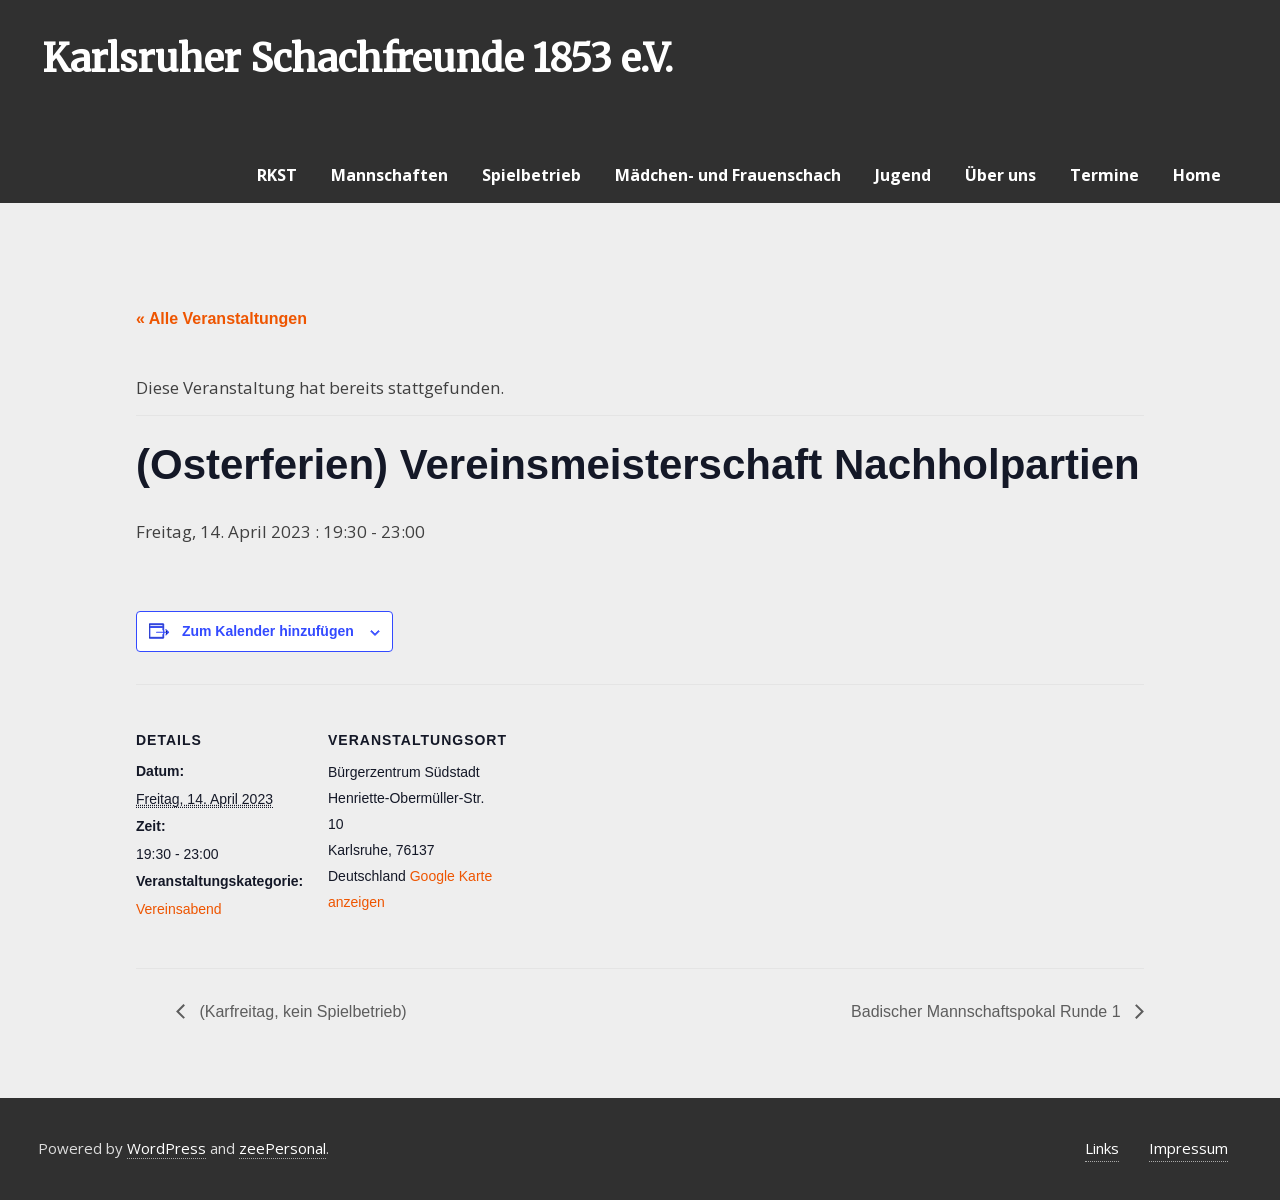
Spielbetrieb (531, 175)
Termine (1104, 175)
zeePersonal (282, 1148)
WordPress (166, 1148)
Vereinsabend (179, 909)
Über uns (1000, 175)
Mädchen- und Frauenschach (728, 175)
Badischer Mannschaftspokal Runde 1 (988, 1011)
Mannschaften (389, 175)
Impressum (1188, 1148)
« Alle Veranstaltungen (221, 318)
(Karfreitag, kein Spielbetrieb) (301, 1011)
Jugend (903, 175)
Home (1197, 175)
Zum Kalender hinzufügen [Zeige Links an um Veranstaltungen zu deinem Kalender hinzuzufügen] (268, 631)
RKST (277, 175)
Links (1102, 1148)
